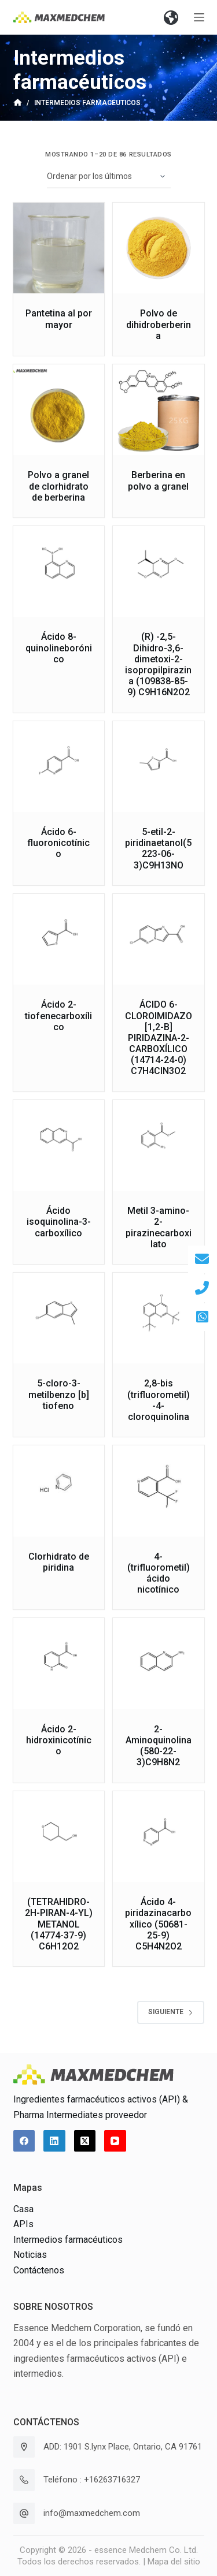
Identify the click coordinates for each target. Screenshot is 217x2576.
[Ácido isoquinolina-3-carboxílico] (59, 1145)
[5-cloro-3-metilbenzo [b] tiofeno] (59, 1318)
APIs (23, 2224)
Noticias (30, 2254)
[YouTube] (115, 2141)
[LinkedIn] (54, 2141)
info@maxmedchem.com (91, 2513)
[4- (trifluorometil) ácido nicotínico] (158, 1491)
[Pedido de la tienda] (109, 176)
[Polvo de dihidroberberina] (158, 248)
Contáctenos (38, 2270)
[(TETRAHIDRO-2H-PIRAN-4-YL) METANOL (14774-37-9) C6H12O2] (59, 1836)
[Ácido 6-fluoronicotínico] (59, 766)
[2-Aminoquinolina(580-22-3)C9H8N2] (158, 1663)
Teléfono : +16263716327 (91, 2479)
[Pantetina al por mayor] (59, 248)
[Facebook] (24, 2141)
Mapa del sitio (174, 2561)
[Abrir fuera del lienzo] (199, 17)
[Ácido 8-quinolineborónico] (59, 571)
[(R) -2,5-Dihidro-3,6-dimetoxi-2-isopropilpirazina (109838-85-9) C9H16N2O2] (158, 571)
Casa (23, 2209)
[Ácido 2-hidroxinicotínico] (59, 1663)
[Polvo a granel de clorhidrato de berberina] (59, 410)
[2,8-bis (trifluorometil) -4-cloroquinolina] (158, 1318)
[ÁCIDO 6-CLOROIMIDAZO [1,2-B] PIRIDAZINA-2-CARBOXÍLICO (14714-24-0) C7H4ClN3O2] (158, 939)
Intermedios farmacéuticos (68, 2239)
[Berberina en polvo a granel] (158, 410)
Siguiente (170, 2012)
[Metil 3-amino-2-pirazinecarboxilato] (158, 1145)
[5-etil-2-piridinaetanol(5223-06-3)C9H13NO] (158, 766)
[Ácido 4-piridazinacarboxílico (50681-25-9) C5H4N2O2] (158, 1836)
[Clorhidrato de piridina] (59, 1491)
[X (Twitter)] (85, 2141)
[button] (171, 17)
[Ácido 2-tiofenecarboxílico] (59, 939)
